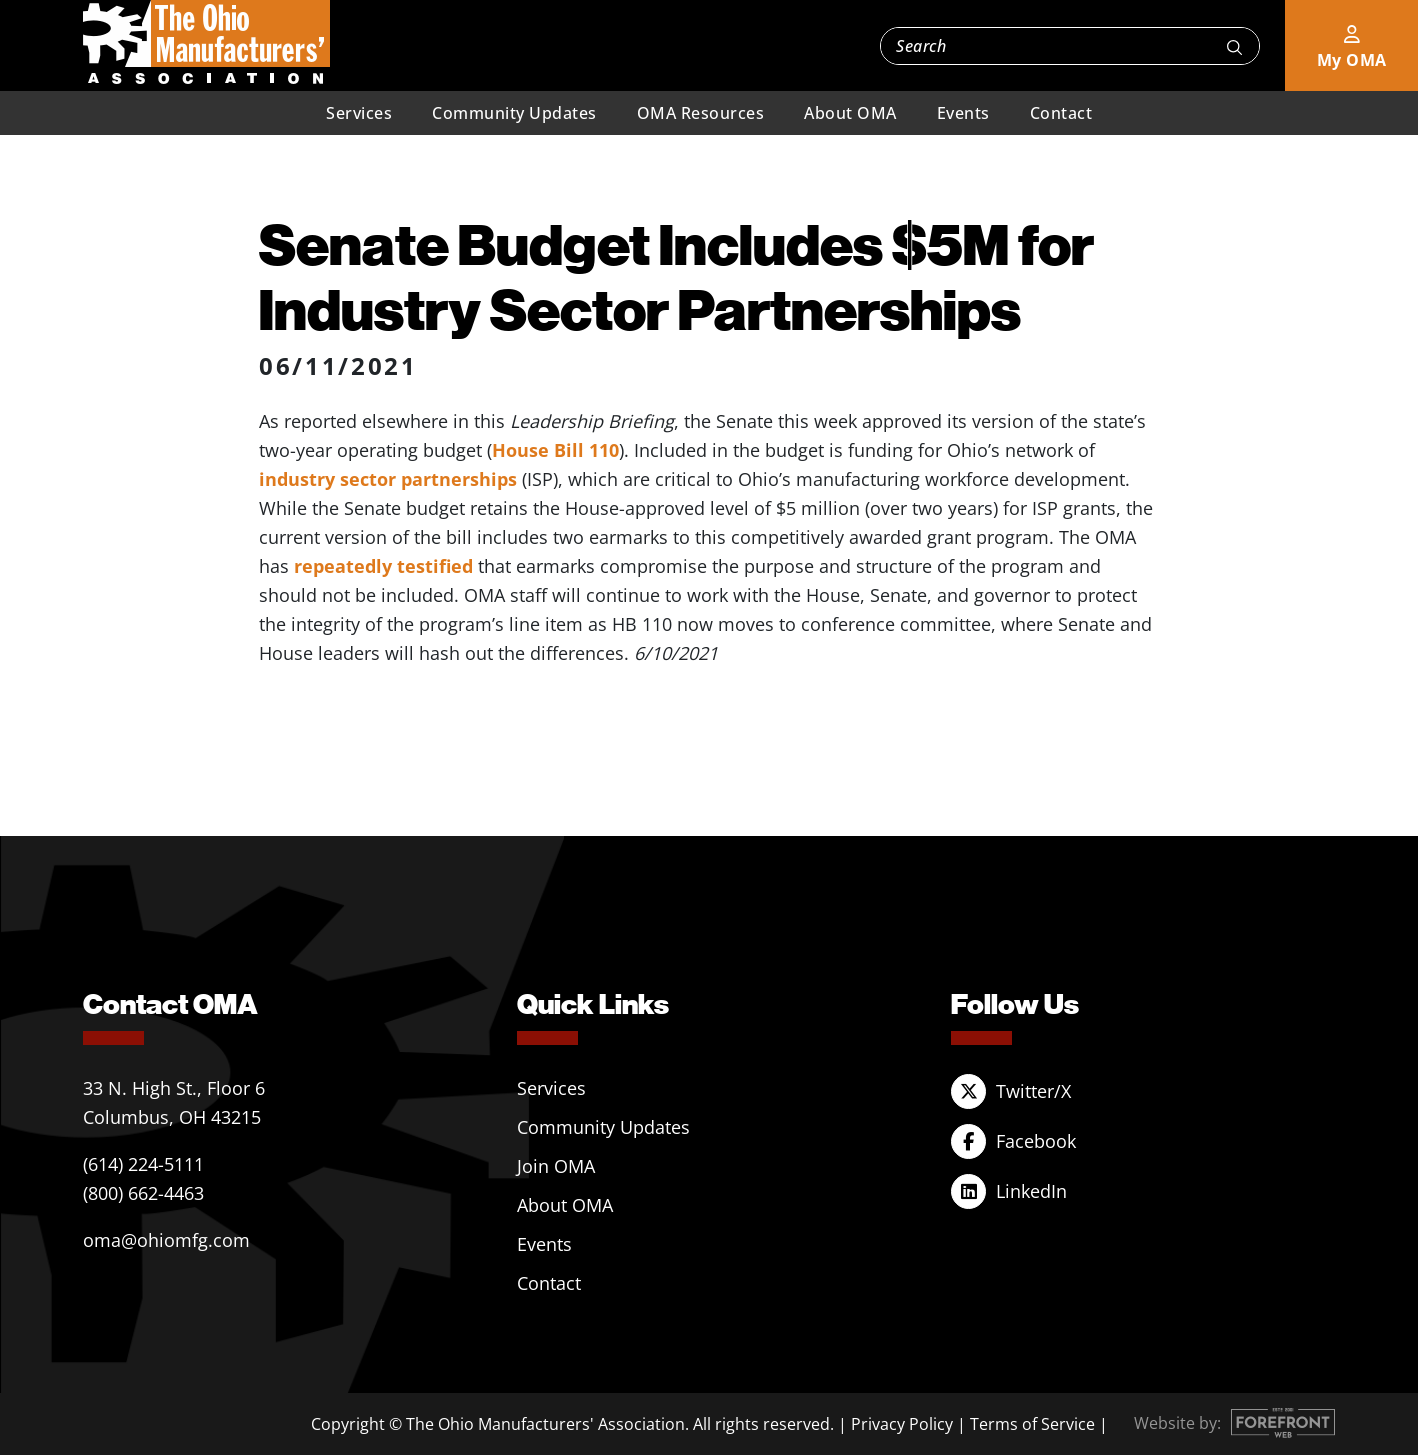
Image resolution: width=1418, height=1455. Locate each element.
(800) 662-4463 (143, 1193)
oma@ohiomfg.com (166, 1240)
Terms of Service (1032, 1424)
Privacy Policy (902, 1424)
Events (963, 113)
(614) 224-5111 (143, 1164)
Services (359, 113)
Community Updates (514, 113)
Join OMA (556, 1166)
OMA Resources (701, 113)
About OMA (850, 113)
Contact (1061, 113)
